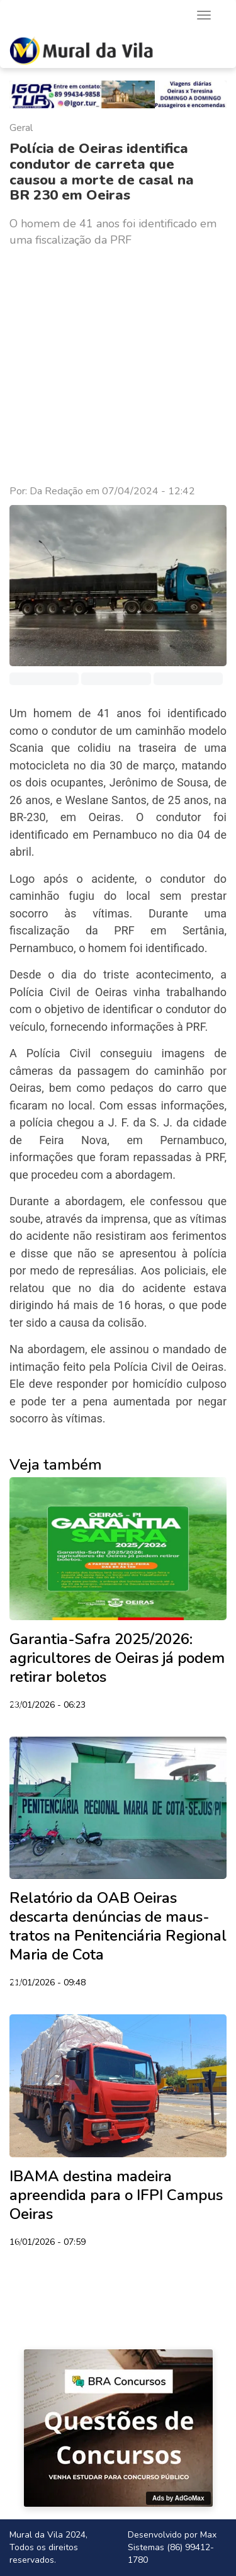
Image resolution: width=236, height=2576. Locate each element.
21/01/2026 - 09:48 (47, 1983)
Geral (21, 128)
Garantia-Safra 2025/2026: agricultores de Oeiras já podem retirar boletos (117, 1658)
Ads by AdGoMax (178, 2498)
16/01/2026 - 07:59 (47, 2243)
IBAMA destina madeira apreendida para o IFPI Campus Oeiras (116, 2195)
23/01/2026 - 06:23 (47, 1706)
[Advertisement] (118, 366)
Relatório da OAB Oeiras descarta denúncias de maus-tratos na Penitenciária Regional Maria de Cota (118, 1926)
